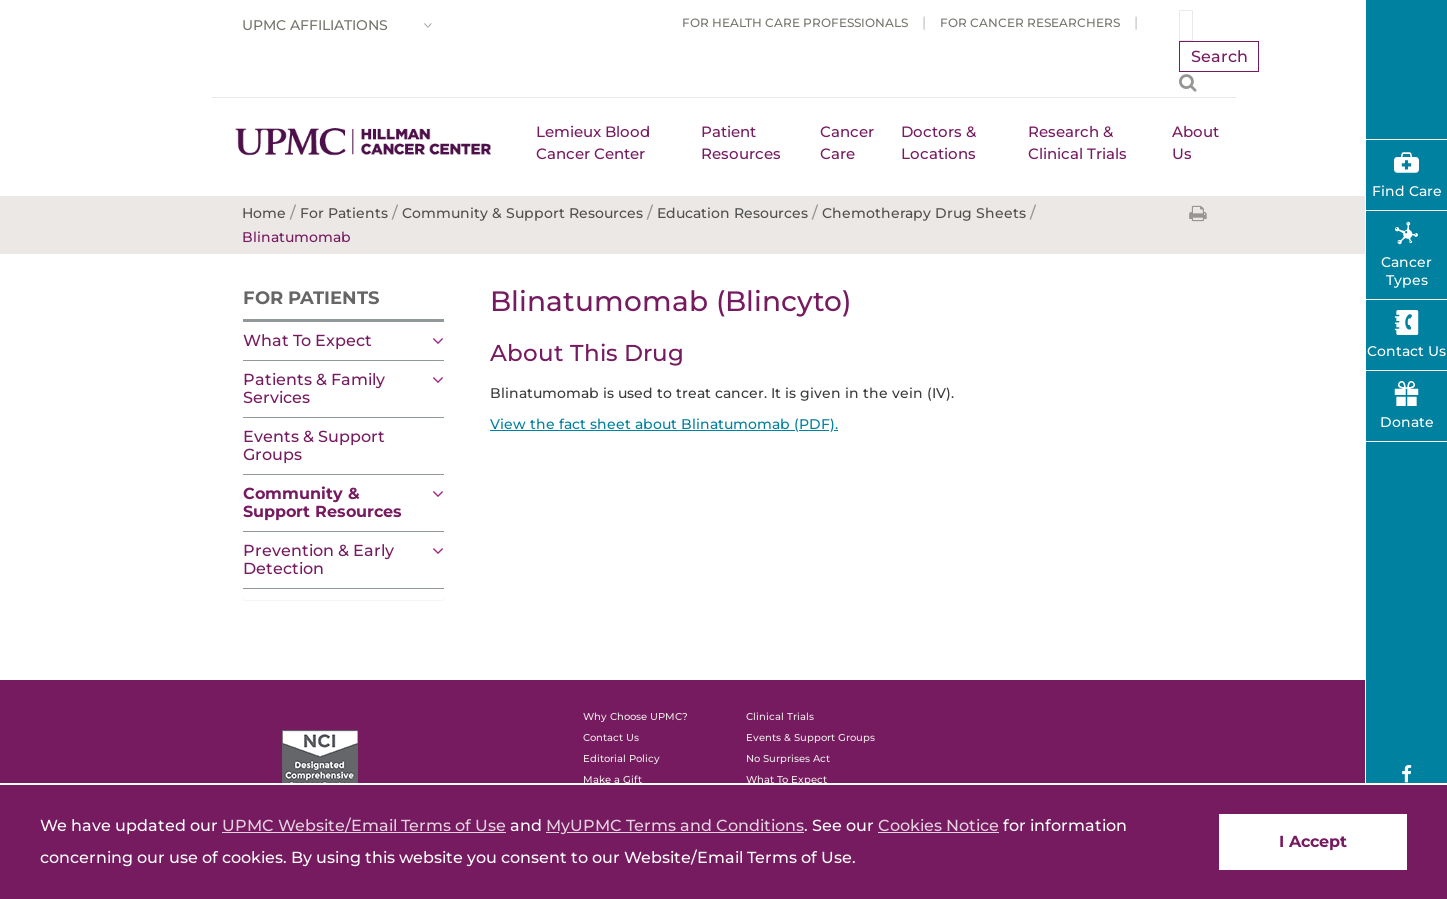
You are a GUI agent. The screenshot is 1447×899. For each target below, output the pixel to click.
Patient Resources (741, 143)
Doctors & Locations (938, 143)
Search (1219, 56)
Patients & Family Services (314, 388)
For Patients (311, 298)
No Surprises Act (788, 758)
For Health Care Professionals (795, 22)
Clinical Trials (780, 716)
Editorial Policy (621, 758)
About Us (1195, 143)
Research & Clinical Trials (1077, 143)
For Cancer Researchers (1030, 22)
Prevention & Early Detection (318, 559)
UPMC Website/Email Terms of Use (364, 825)
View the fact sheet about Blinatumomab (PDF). (664, 424)
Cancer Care (847, 143)
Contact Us (611, 737)
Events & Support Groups (314, 445)
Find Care (1407, 191)
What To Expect (307, 340)
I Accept (1313, 841)
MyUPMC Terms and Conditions (675, 825)
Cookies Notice (938, 825)
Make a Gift (612, 779)
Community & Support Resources (322, 502)
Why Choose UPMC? (635, 716)
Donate (1407, 422)
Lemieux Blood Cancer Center (593, 143)
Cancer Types (1406, 271)
